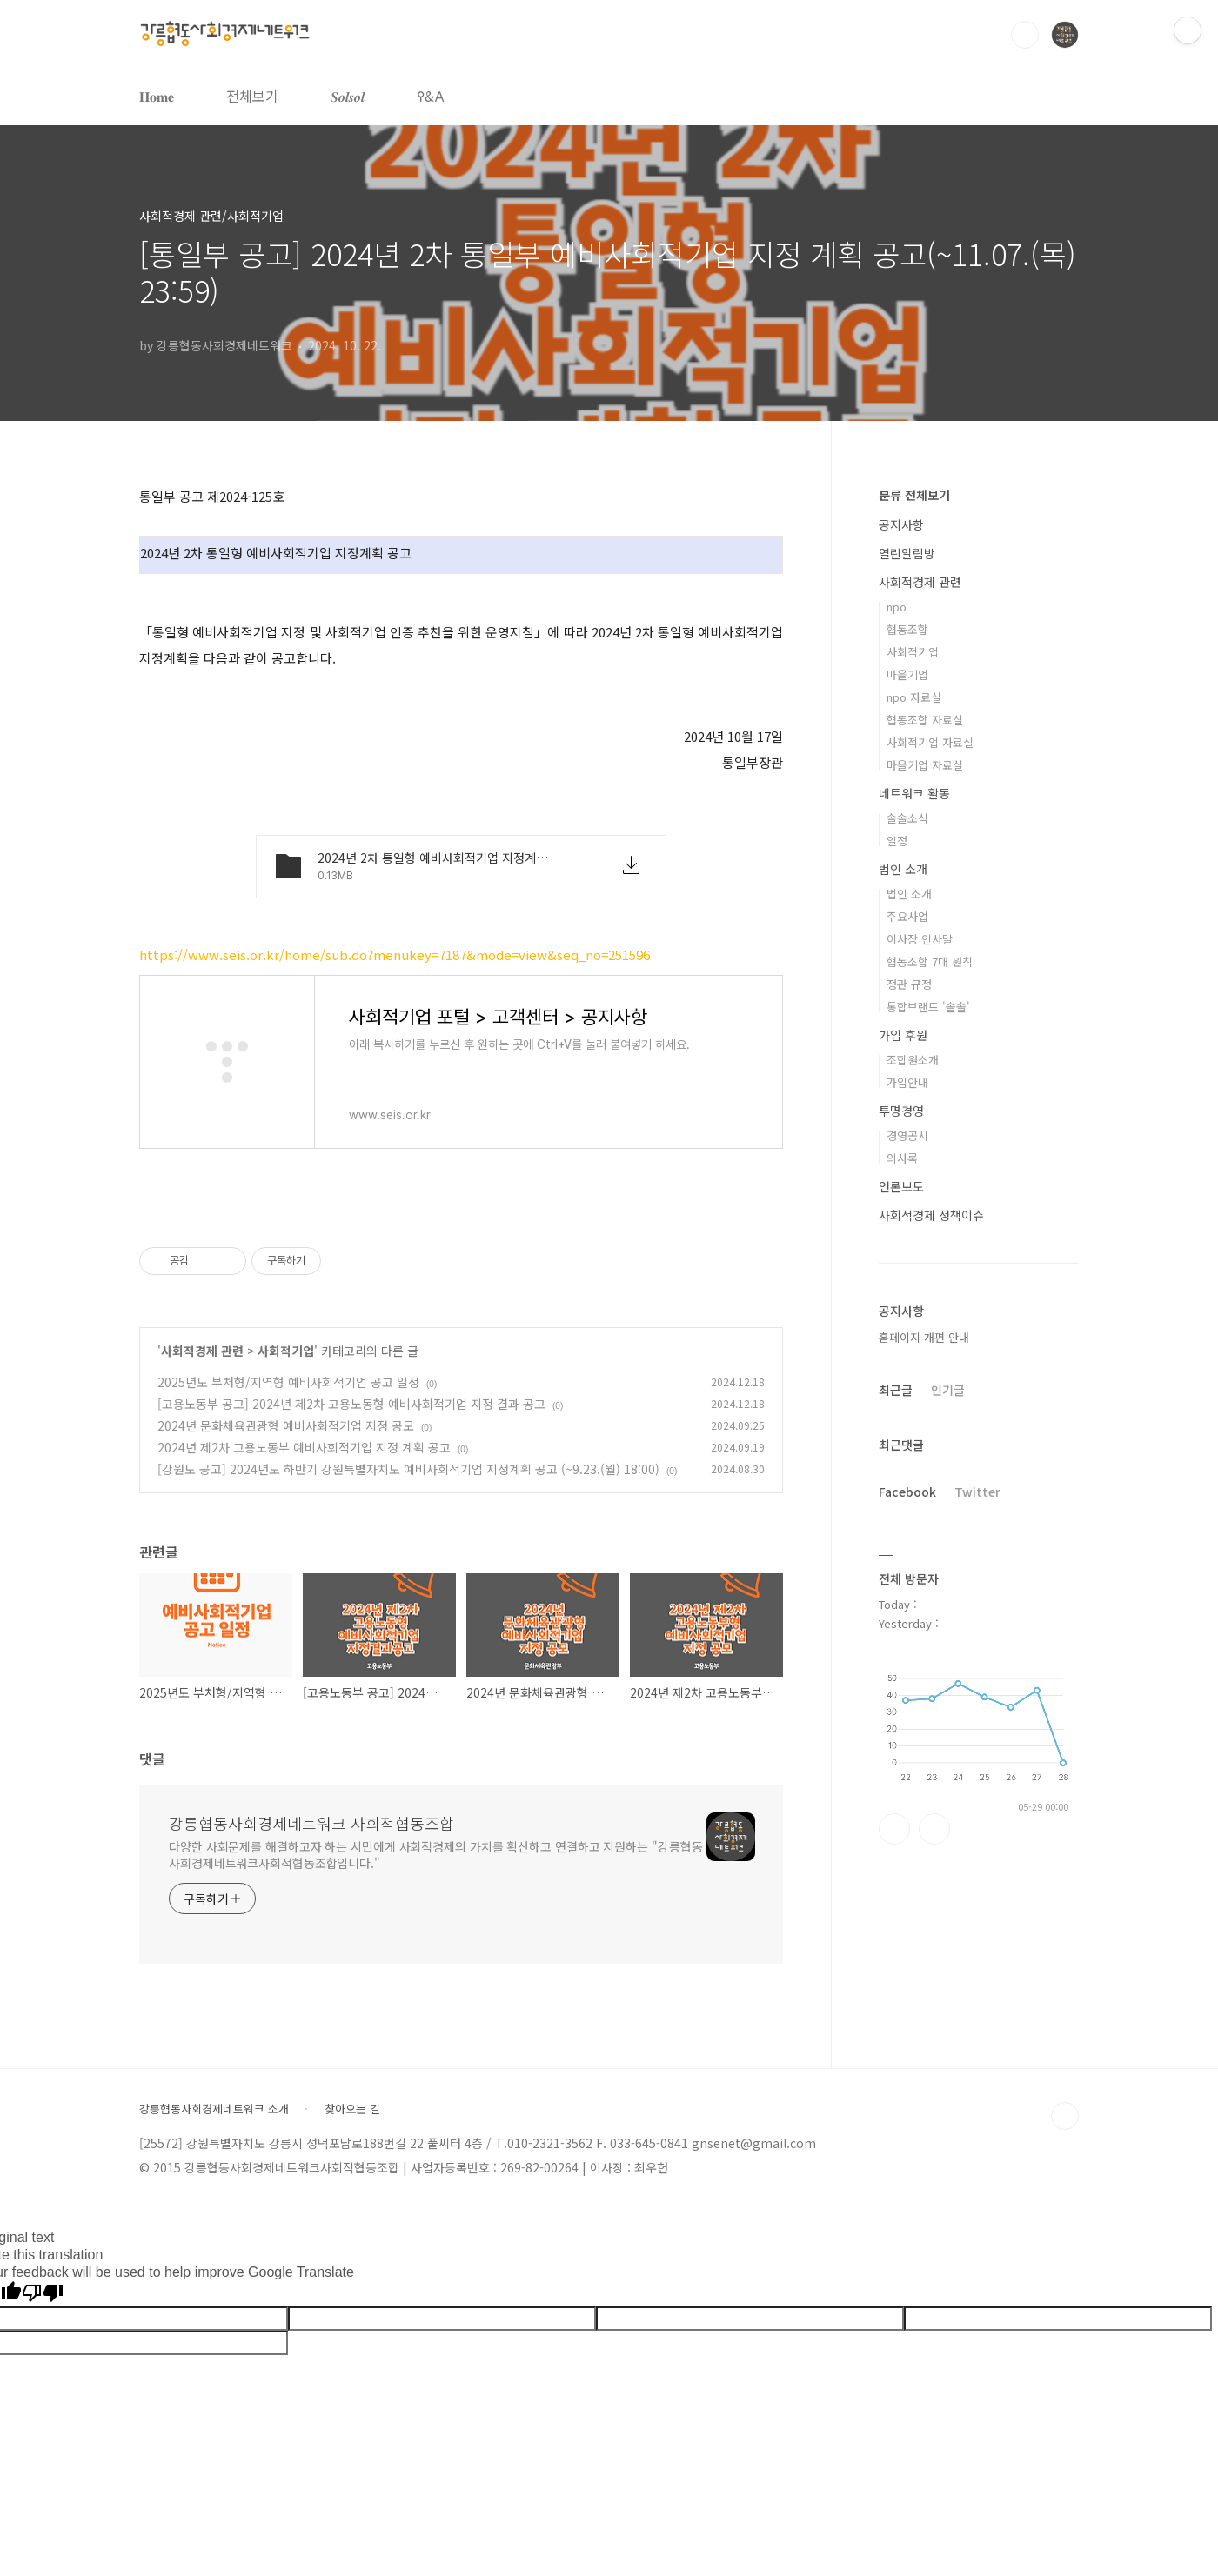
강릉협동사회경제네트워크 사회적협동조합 (311, 1822)
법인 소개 (903, 869)
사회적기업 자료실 (930, 742)
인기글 (948, 1389)
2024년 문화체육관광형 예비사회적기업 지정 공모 (285, 1425)
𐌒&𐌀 (431, 95)
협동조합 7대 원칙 (930, 961)
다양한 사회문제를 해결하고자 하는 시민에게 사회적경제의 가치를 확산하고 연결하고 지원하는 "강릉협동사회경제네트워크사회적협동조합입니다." (436, 1855)
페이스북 (894, 1829)
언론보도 (901, 1186)
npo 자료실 (914, 697)
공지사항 (901, 524)
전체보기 (252, 95)
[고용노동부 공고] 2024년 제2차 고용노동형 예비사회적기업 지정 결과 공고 (351, 1403)
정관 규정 (909, 984)
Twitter (977, 1491)
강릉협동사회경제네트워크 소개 (214, 2109)
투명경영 (901, 1110)
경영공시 (907, 1135)
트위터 (934, 1829)
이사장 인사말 (920, 939)
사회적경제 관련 (202, 1350)
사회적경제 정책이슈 (931, 1215)
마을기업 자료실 (925, 765)
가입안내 (907, 1082)
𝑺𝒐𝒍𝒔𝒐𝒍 (348, 95)
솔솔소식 (907, 818)
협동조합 (907, 629)
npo (897, 606)
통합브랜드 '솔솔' (928, 1006)
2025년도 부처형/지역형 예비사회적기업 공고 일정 (288, 1382)
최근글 (896, 1389)
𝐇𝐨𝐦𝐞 (156, 95)
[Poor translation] (43, 2293)
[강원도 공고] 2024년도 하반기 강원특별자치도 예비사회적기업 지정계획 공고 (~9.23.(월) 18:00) (408, 1469)
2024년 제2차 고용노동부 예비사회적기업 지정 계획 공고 (304, 1447)
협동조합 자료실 (925, 719)
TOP (1065, 2116)
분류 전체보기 (914, 495)
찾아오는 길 (352, 2109)
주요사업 (907, 916)
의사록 (902, 1158)
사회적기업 (286, 1350)
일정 (897, 840)
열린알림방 (907, 553)
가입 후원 (903, 1035)
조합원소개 (913, 1059)
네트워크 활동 (914, 793)
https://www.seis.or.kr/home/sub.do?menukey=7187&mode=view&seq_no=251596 (394, 954)
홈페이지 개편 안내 (924, 1337)
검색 (1025, 35)
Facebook (907, 1491)
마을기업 (907, 674)
